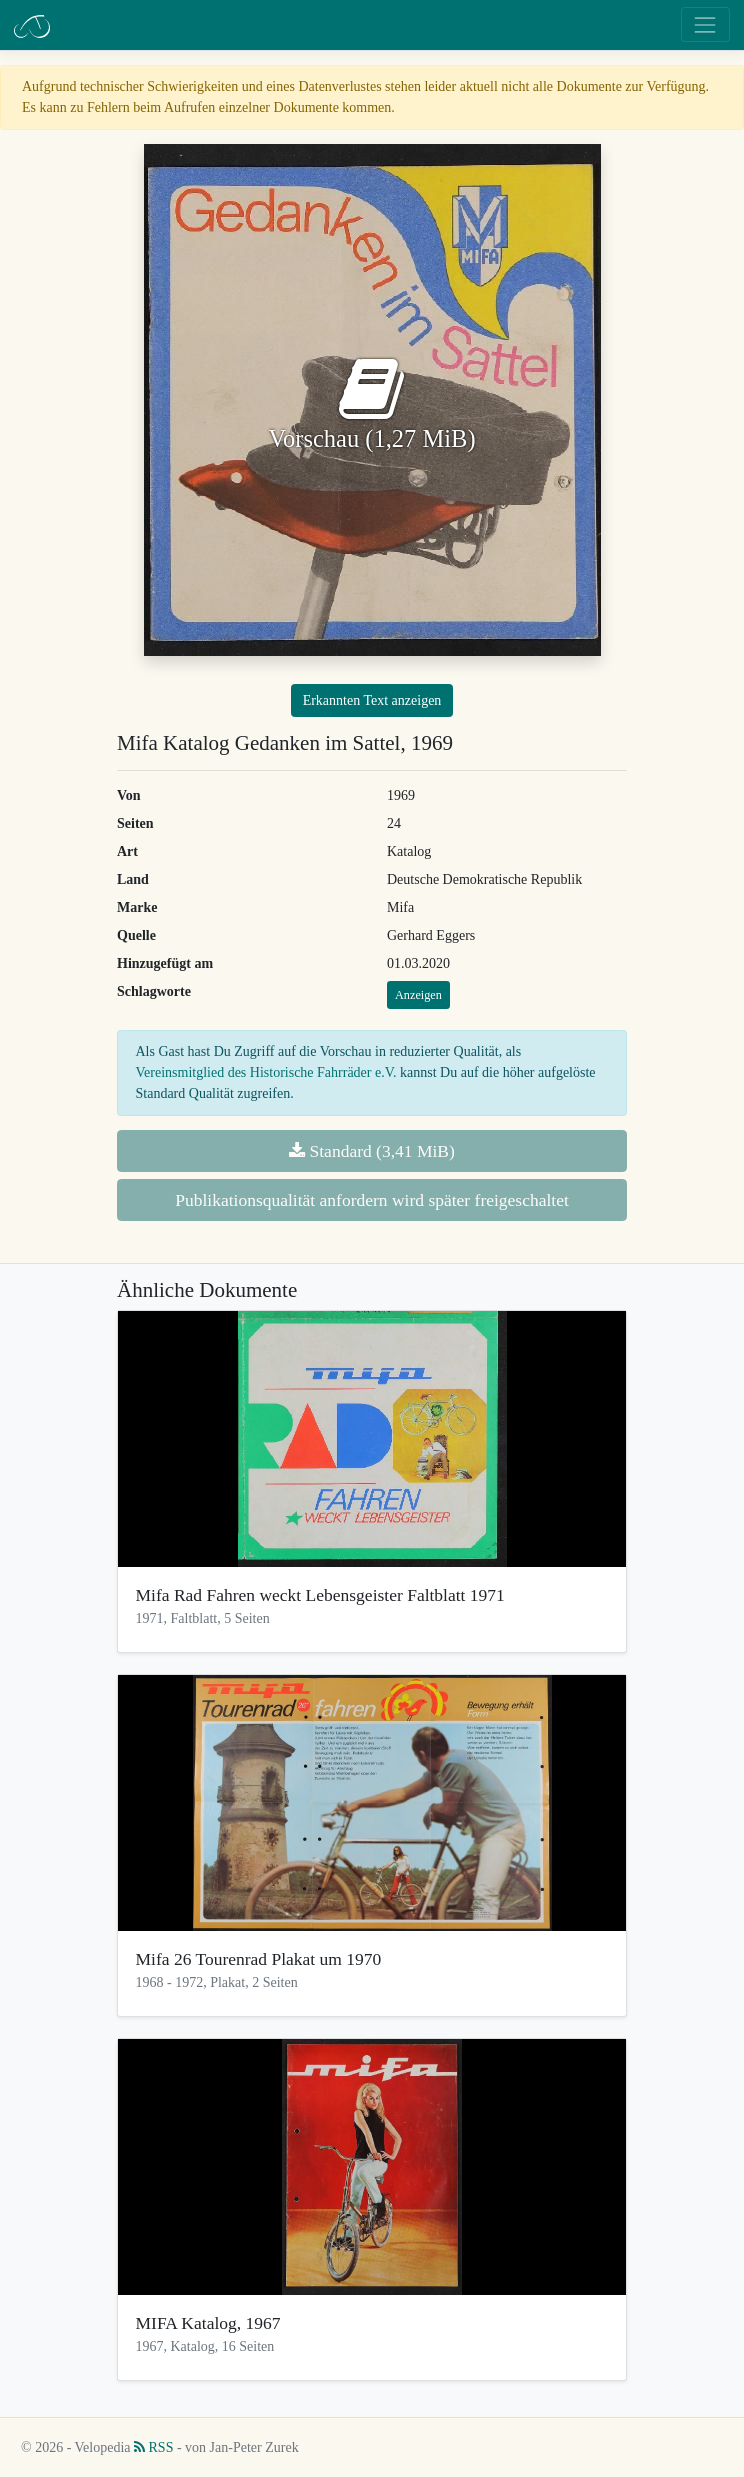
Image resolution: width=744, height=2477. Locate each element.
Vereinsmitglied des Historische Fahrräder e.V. (266, 1072)
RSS (153, 2447)
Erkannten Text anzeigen (372, 700)
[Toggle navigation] (705, 24)
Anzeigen (418, 995)
